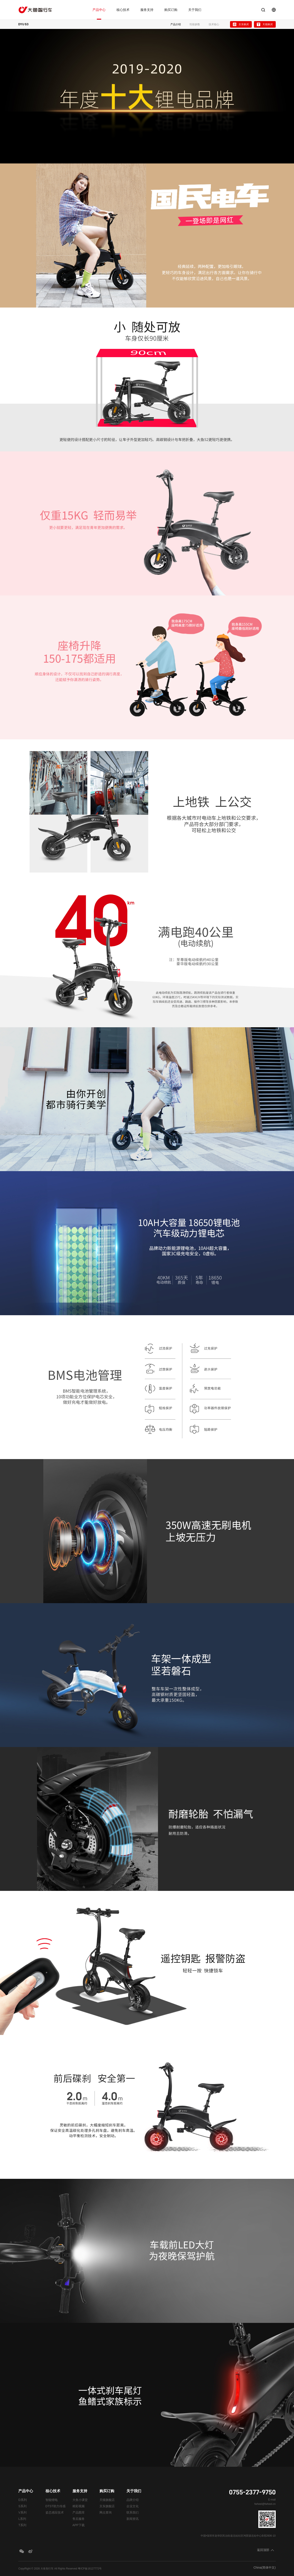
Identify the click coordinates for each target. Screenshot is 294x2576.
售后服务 (78, 2519)
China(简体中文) (265, 2567)
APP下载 (78, 2525)
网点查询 (105, 2512)
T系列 (22, 2525)
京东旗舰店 (107, 2506)
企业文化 (132, 2506)
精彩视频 (78, 2506)
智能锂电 (51, 2500)
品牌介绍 (132, 2500)
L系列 (22, 2519)
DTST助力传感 (55, 2506)
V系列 (22, 2512)
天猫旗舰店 (107, 2500)
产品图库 (78, 2512)
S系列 (22, 2506)
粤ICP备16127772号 (90, 2568)
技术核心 (214, 24)
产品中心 (99, 10)
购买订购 (170, 10)
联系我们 (132, 2512)
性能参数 (195, 24)
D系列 (22, 2500)
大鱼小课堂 (80, 2500)
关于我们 (194, 10)
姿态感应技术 (54, 2512)
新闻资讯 (132, 2519)
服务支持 (146, 10)
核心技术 (122, 10)
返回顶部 (263, 2550)
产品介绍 (175, 24)
